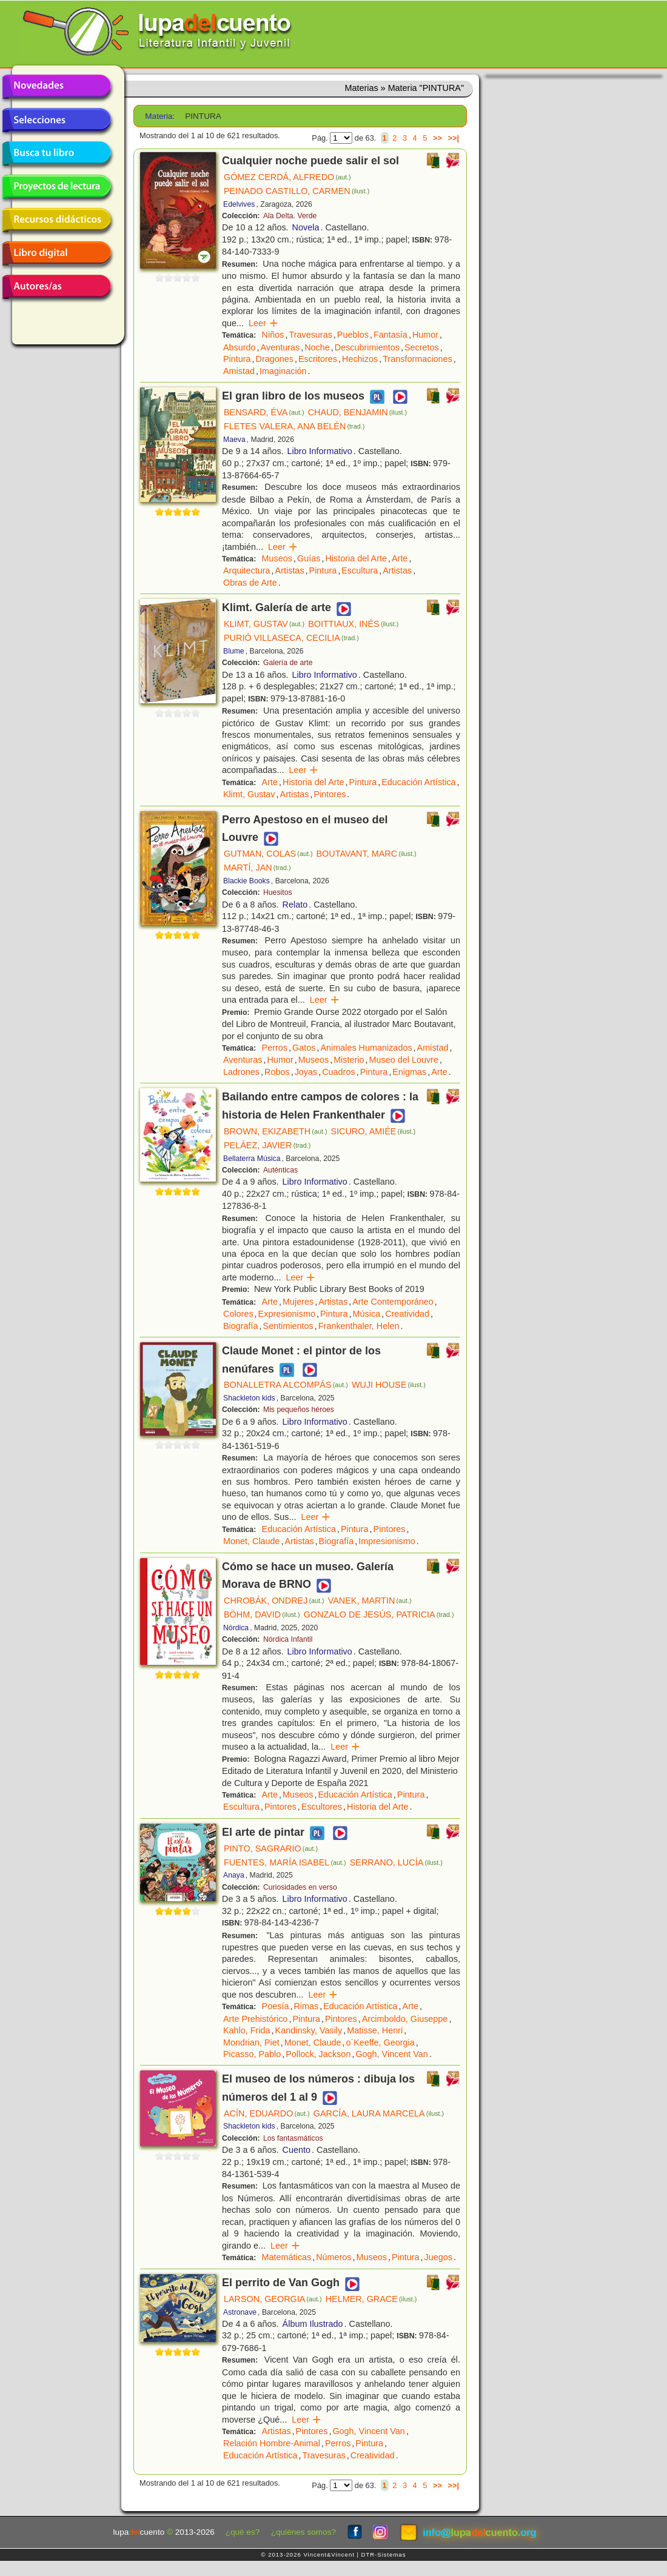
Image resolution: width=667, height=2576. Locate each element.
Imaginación (283, 371)
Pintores (330, 794)
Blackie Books (246, 881)
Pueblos (353, 335)
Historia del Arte (356, 558)
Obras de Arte (250, 582)
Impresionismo (386, 1541)
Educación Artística (418, 782)
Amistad (239, 371)
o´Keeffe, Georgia (380, 2042)
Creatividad (407, 1314)
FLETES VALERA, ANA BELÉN (294, 426)
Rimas (305, 2006)
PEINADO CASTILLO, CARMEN (296, 191)
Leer (263, 323)
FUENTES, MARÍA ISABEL (285, 1862)
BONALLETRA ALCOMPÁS (286, 1385)
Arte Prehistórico (255, 2019)
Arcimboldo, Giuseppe (405, 2019)
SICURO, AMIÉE (372, 1131)
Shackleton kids (249, 1398)
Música (367, 1314)
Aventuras (280, 347)
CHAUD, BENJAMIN (357, 412)
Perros (274, 1047)
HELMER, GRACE (371, 2299)
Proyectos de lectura (56, 187)
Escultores (321, 1807)
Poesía (275, 2006)
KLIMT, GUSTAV (264, 624)
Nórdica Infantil (288, 1639)
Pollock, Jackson (318, 2054)
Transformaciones (417, 359)
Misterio (349, 1060)
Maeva (234, 439)
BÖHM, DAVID (262, 1614)
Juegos (438, 2257)
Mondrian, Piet (251, 2042)
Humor (425, 335)
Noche (317, 347)
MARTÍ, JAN (257, 867)
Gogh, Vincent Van (391, 2054)
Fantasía (390, 335)
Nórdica (236, 1628)
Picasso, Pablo (252, 2054)
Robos (277, 1072)
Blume (233, 651)
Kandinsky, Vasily (309, 2030)
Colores (238, 1314)
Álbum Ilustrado (313, 2324)
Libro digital (56, 253)
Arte (399, 558)
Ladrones (241, 1072)
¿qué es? (243, 2532)
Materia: (160, 116)
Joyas (306, 1072)
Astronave (239, 2312)
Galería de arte (288, 662)
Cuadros (338, 1072)
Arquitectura (246, 570)
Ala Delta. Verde (290, 216)
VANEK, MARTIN (370, 1600)
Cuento (296, 2150)
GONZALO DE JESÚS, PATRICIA (379, 1614)
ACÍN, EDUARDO (267, 2113)
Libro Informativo (319, 451)
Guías (308, 558)
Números (333, 2257)
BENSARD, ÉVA (264, 412)
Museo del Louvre (403, 1060)
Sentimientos (288, 1326)
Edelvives (239, 204)
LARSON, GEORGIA (273, 2299)
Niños (273, 335)
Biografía (240, 1326)
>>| (453, 137)
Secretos (421, 347)
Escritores (317, 359)
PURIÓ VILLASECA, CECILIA (291, 638)
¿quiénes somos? (303, 2532)
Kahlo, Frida (246, 2030)
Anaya (233, 1875)
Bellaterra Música (252, 1158)
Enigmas (409, 1072)
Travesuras (310, 335)
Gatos (303, 1047)
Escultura (359, 570)
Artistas (289, 570)
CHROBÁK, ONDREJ (274, 1600)
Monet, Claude (251, 1541)
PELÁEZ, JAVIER (267, 1145)
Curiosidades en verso (300, 1887)
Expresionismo (286, 1314)
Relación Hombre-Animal (271, 2443)
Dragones (274, 359)
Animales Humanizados (366, 1047)
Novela (306, 227)
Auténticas (280, 1170)
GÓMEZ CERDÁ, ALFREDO (287, 177)
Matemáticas (287, 2257)
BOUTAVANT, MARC (367, 853)
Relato (295, 904)
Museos (277, 558)
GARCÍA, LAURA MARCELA (378, 2113)
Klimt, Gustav (249, 794)
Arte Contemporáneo (393, 1301)
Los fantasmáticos (293, 2138)
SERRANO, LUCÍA (396, 1862)
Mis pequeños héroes (298, 1409)
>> (437, 137)
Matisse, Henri (375, 2030)
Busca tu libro (56, 153)
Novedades (56, 87)
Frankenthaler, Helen (359, 1326)
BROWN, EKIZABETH (275, 1131)
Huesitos (277, 892)
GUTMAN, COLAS (268, 853)
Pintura (237, 359)
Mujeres (298, 1301)
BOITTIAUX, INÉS (353, 624)
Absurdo (239, 347)
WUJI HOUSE (389, 1385)
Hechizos (360, 359)
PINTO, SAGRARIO (271, 1848)
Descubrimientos (367, 347)
